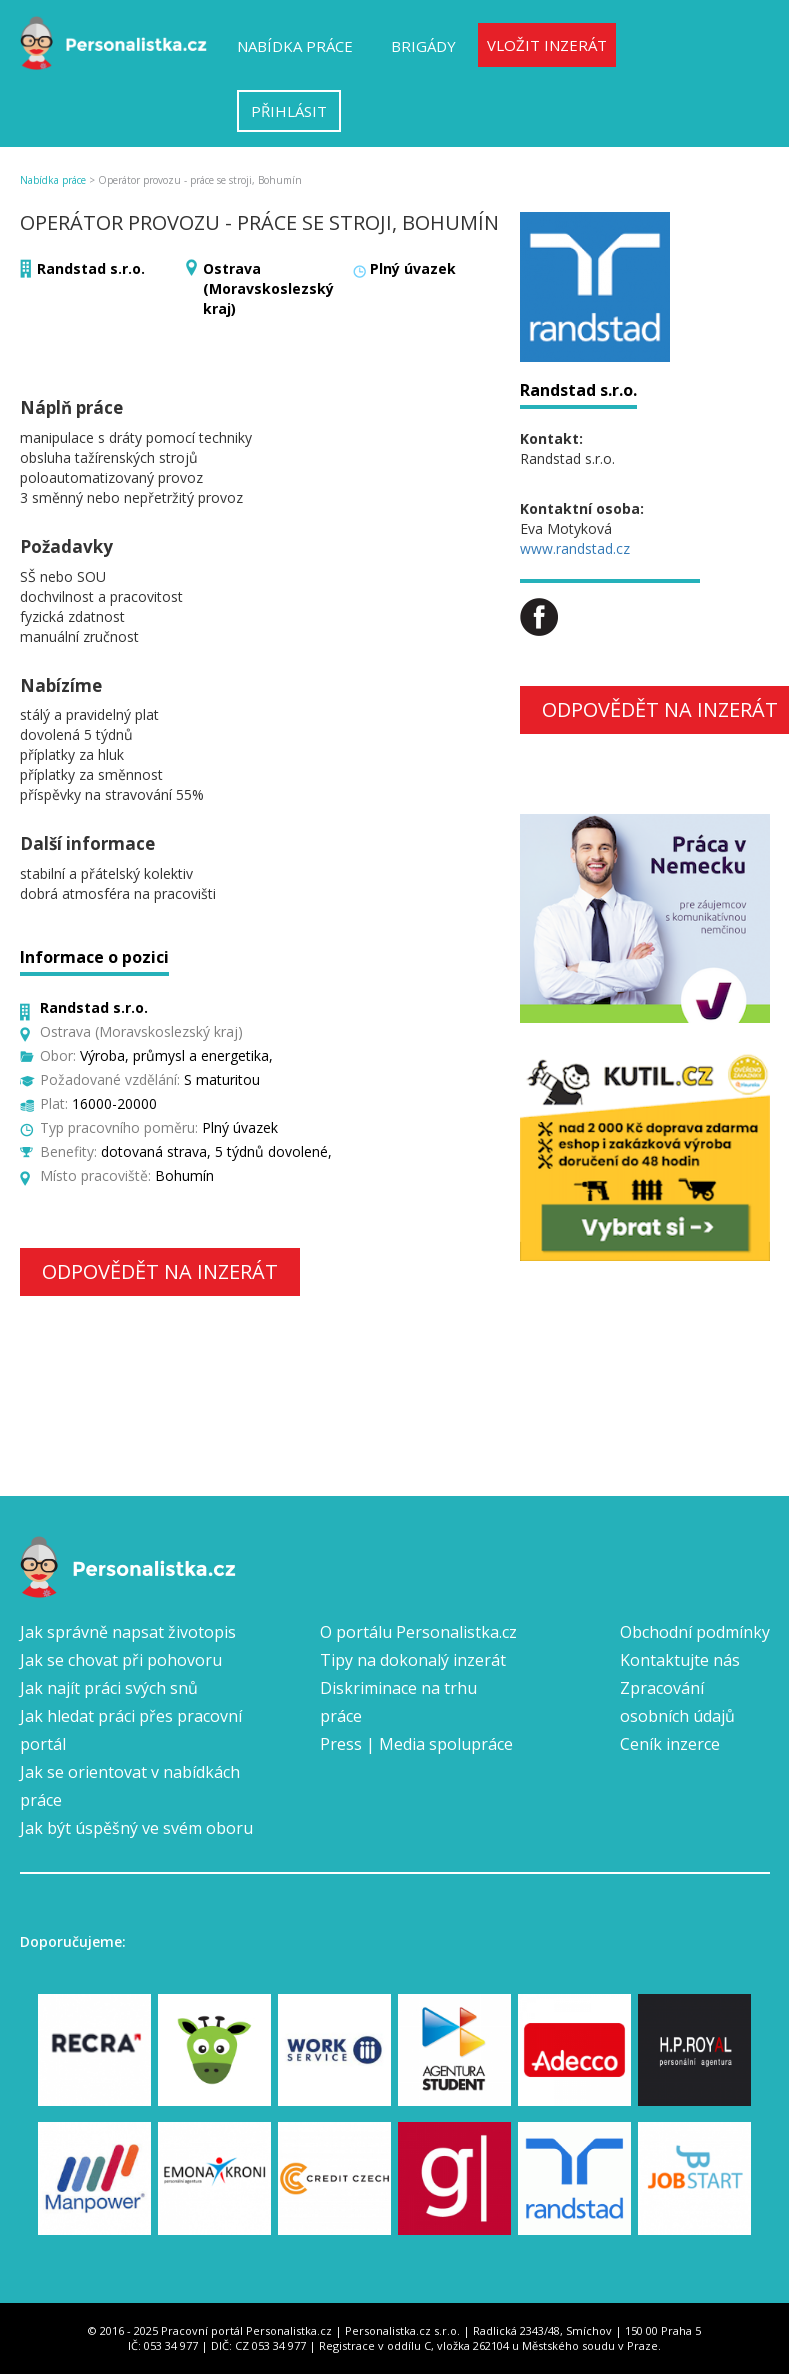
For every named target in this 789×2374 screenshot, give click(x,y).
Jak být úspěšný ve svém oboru (136, 1828)
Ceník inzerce (670, 1744)
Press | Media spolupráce (416, 1744)
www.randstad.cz (575, 548)
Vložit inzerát (547, 45)
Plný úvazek (413, 268)
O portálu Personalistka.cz (418, 1632)
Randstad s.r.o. (91, 268)
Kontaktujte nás (680, 1660)
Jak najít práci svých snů (109, 1688)
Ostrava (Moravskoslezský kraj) (268, 288)
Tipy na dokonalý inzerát (413, 1660)
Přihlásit (289, 111)
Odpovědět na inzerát (160, 1271)
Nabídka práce (295, 46)
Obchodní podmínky (695, 1632)
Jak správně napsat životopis (128, 1632)
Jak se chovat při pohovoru (121, 1660)
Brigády (423, 46)
